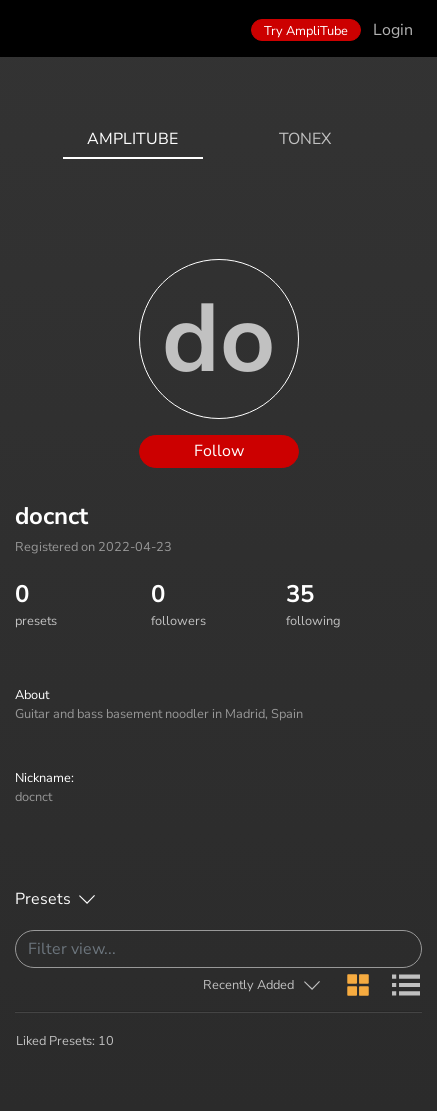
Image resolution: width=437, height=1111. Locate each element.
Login (393, 30)
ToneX (305, 139)
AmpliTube (132, 139)
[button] (262, 985)
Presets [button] (43, 899)
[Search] (218, 949)
